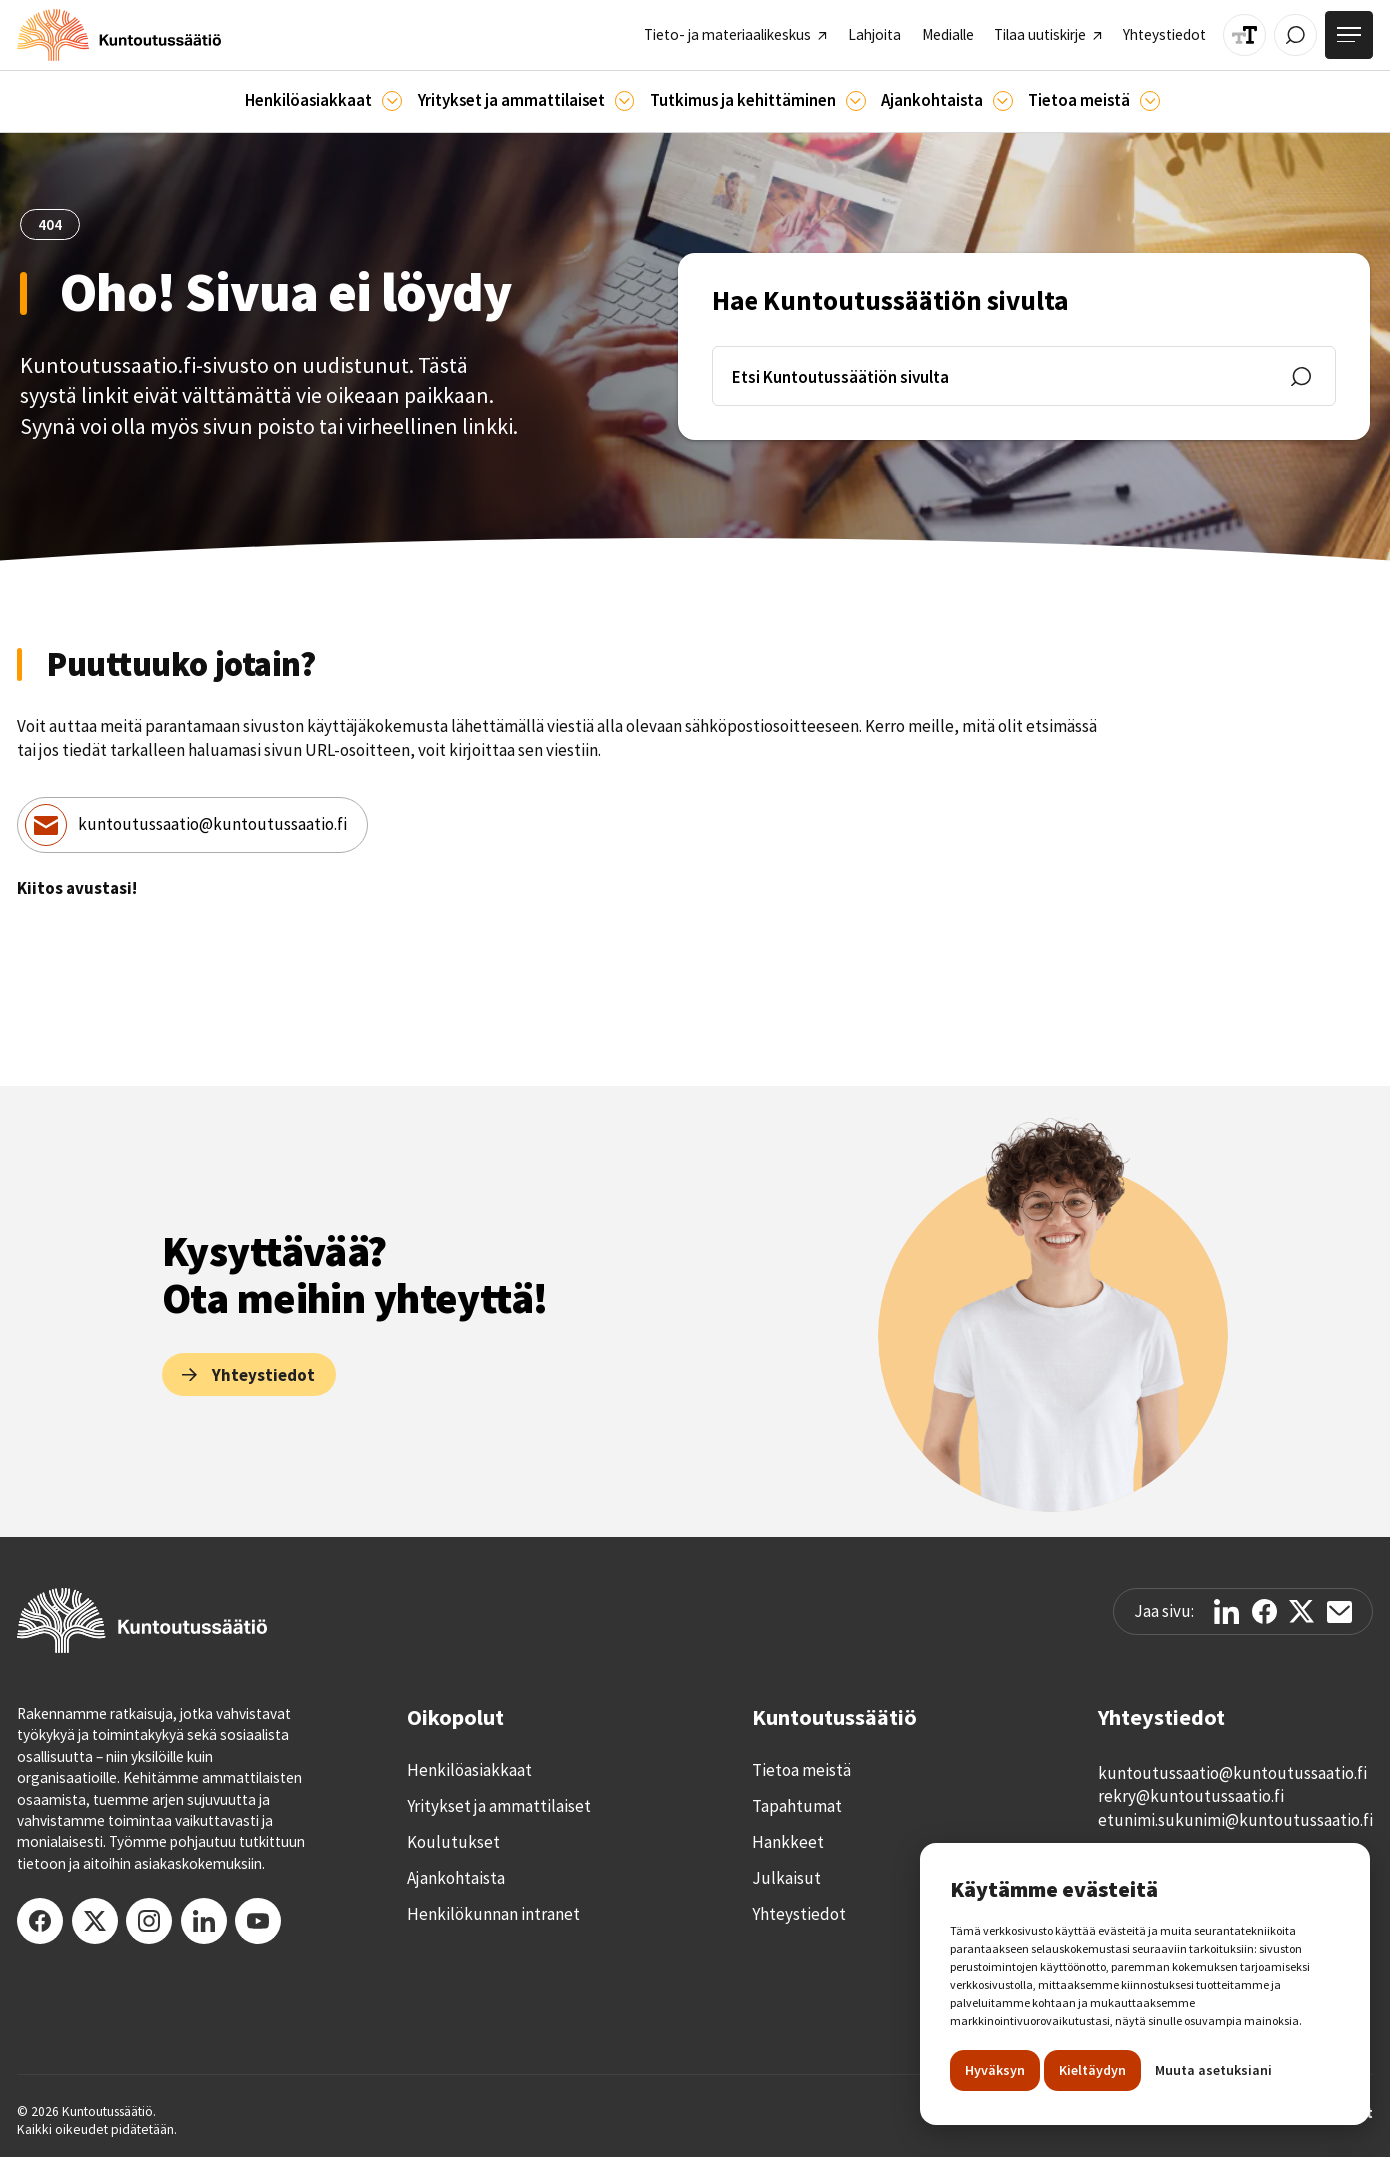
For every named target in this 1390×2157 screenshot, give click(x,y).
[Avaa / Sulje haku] (1295, 35)
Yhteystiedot (799, 1914)
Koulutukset (453, 1842)
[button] (323, 101)
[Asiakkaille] (392, 101)
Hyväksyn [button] (995, 2070)
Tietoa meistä (801, 1770)
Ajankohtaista (456, 1878)
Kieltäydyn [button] (1092, 2070)
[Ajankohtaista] (856, 101)
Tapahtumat (797, 1806)
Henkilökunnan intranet (493, 1914)
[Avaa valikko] (1349, 35)
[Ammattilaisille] (625, 101)
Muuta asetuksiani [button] (1213, 2070)
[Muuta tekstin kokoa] (1244, 35)
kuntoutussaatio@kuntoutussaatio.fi (212, 824)
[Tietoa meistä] (1150, 101)
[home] (119, 35)
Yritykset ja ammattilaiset (499, 1806)
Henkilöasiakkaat (469, 1770)
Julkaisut (786, 1878)
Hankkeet (788, 1842)
